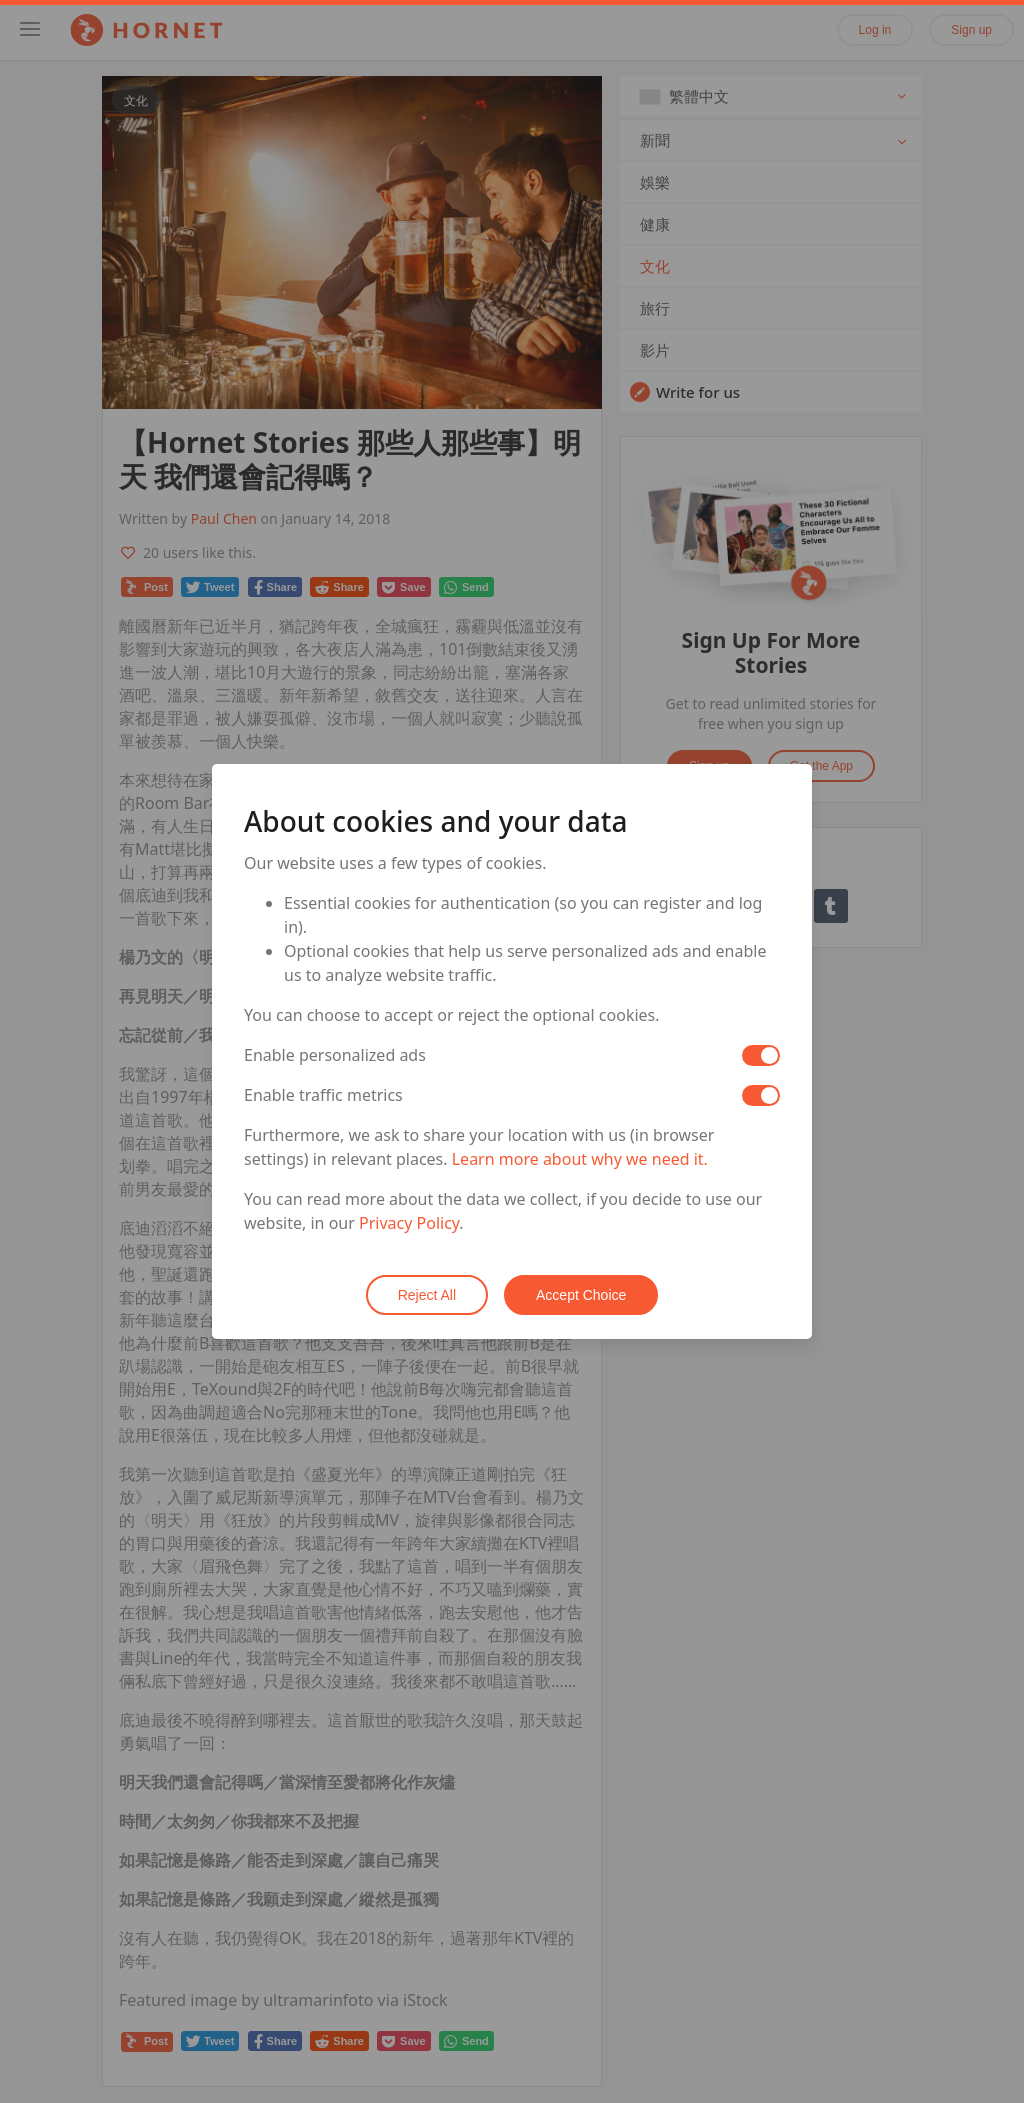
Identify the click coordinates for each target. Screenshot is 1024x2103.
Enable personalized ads (335, 1055)
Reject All (427, 1295)
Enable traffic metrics (323, 1095)
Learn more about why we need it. (580, 1159)
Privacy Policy (409, 1223)
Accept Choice (581, 1295)
